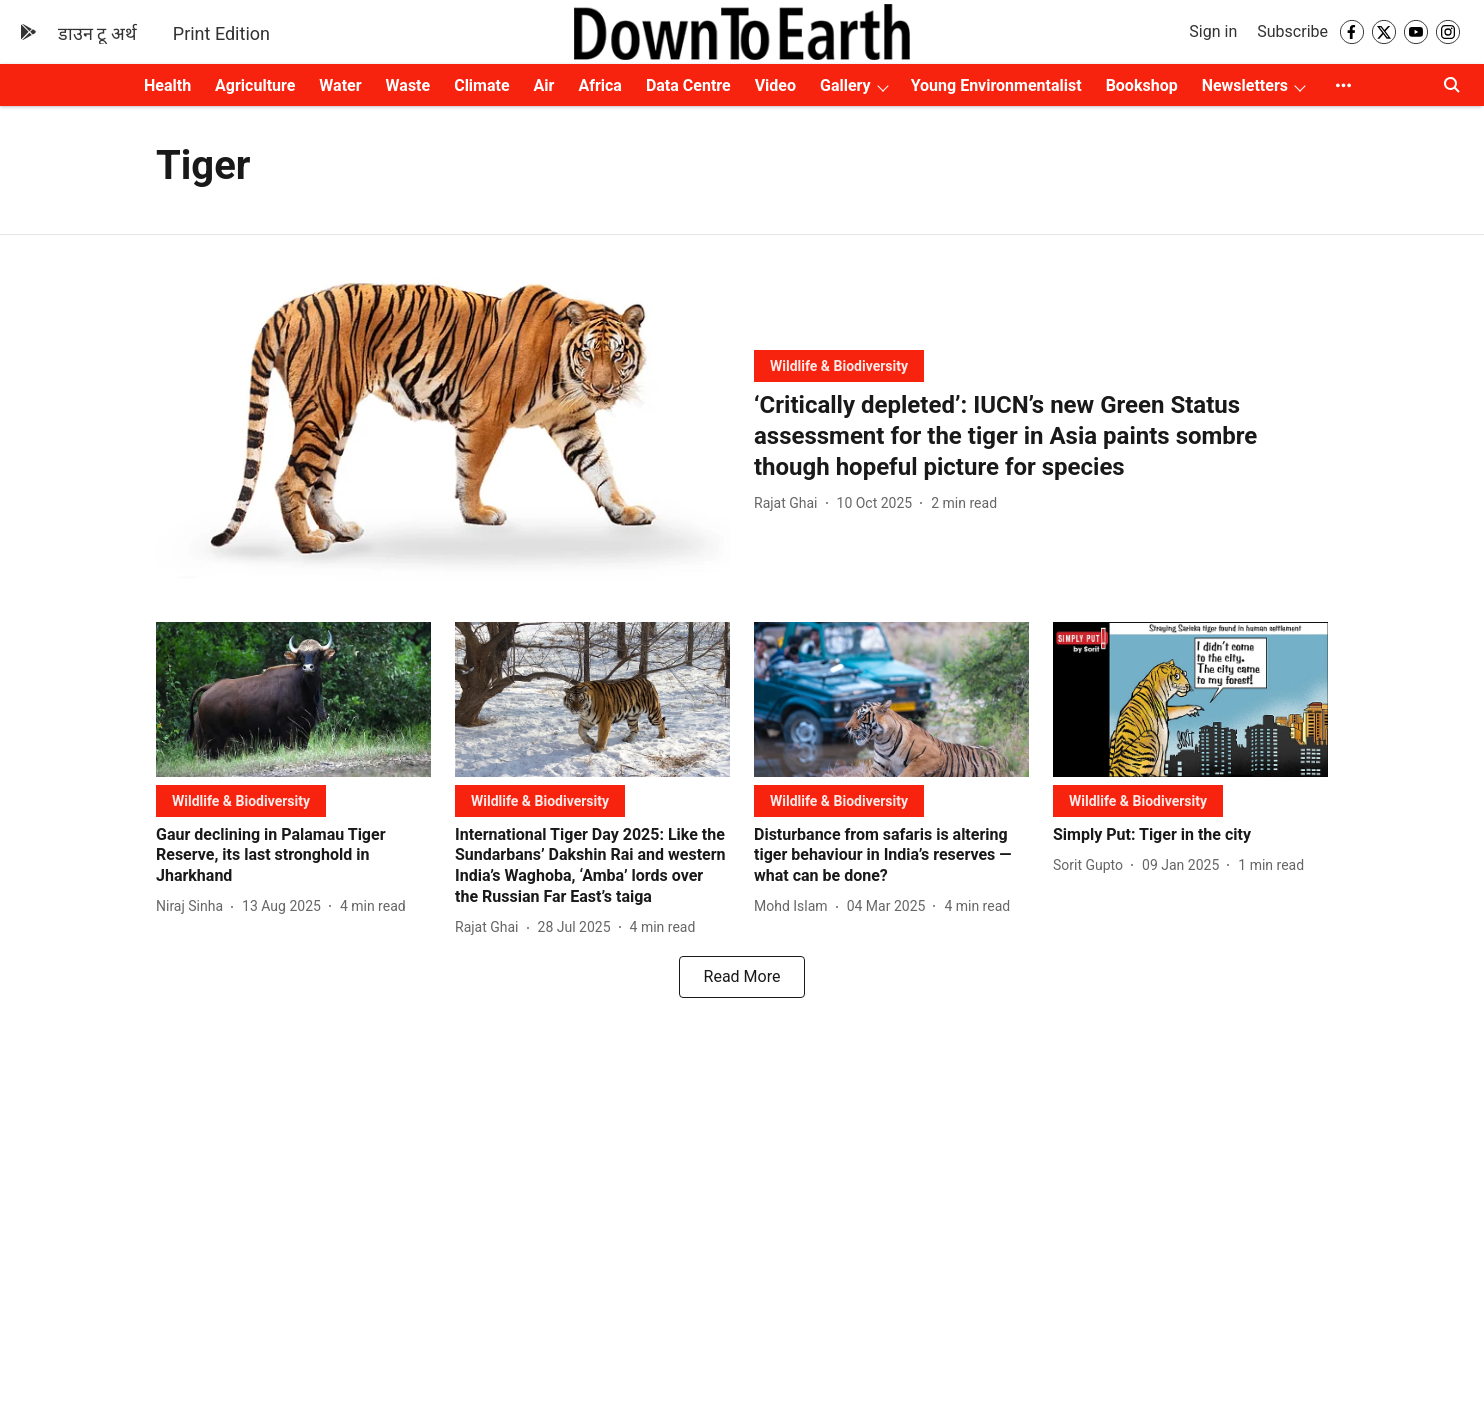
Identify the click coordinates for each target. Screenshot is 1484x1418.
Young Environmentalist (996, 85)
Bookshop (1142, 85)
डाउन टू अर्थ (97, 33)
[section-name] (839, 365)
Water (340, 85)
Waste (408, 85)
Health (167, 85)
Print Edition (221, 33)
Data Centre (688, 85)
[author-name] (790, 503)
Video (775, 85)
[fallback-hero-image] (443, 428)
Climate (481, 85)
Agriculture (255, 85)
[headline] (1041, 437)
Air (544, 85)
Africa (599, 85)
